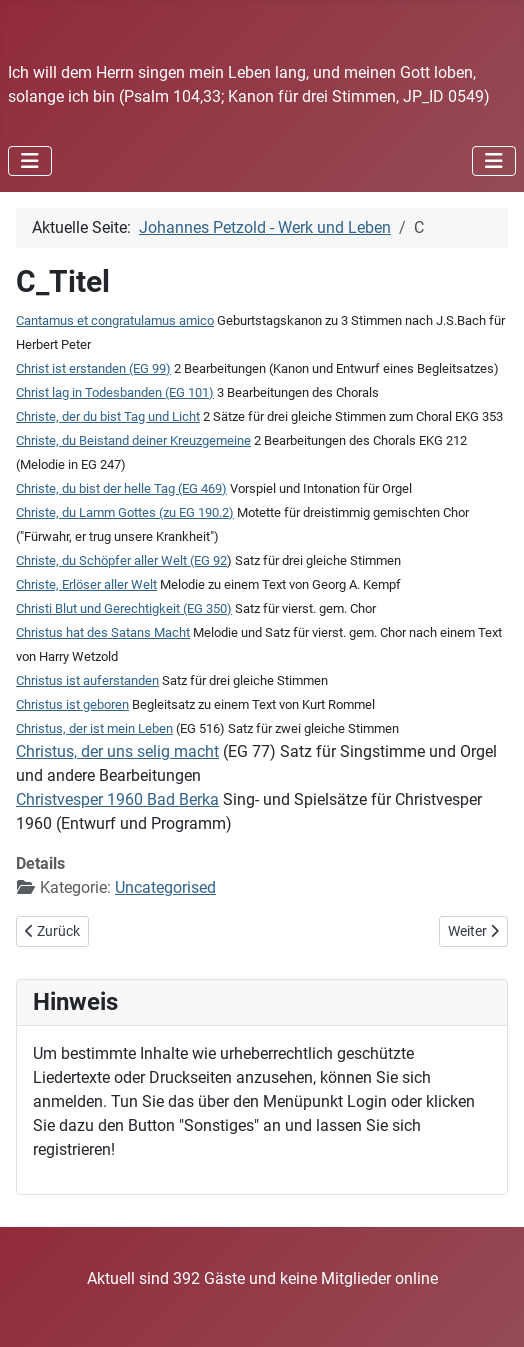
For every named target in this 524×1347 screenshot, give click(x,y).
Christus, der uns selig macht (117, 751)
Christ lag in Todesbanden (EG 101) (115, 392)
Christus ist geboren (72, 704)
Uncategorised (165, 887)
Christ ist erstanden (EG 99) (93, 368)
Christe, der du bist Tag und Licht (108, 416)
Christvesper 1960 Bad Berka (117, 799)
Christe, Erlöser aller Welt (86, 584)
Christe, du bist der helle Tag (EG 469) (121, 488)
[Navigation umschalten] (30, 161)
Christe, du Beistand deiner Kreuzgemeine (133, 440)
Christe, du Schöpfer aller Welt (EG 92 (121, 560)
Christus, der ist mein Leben (94, 728)
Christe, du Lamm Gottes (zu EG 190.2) (125, 512)
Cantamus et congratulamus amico (115, 320)
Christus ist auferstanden (87, 680)
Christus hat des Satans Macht (103, 632)
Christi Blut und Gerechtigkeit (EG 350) (124, 608)
